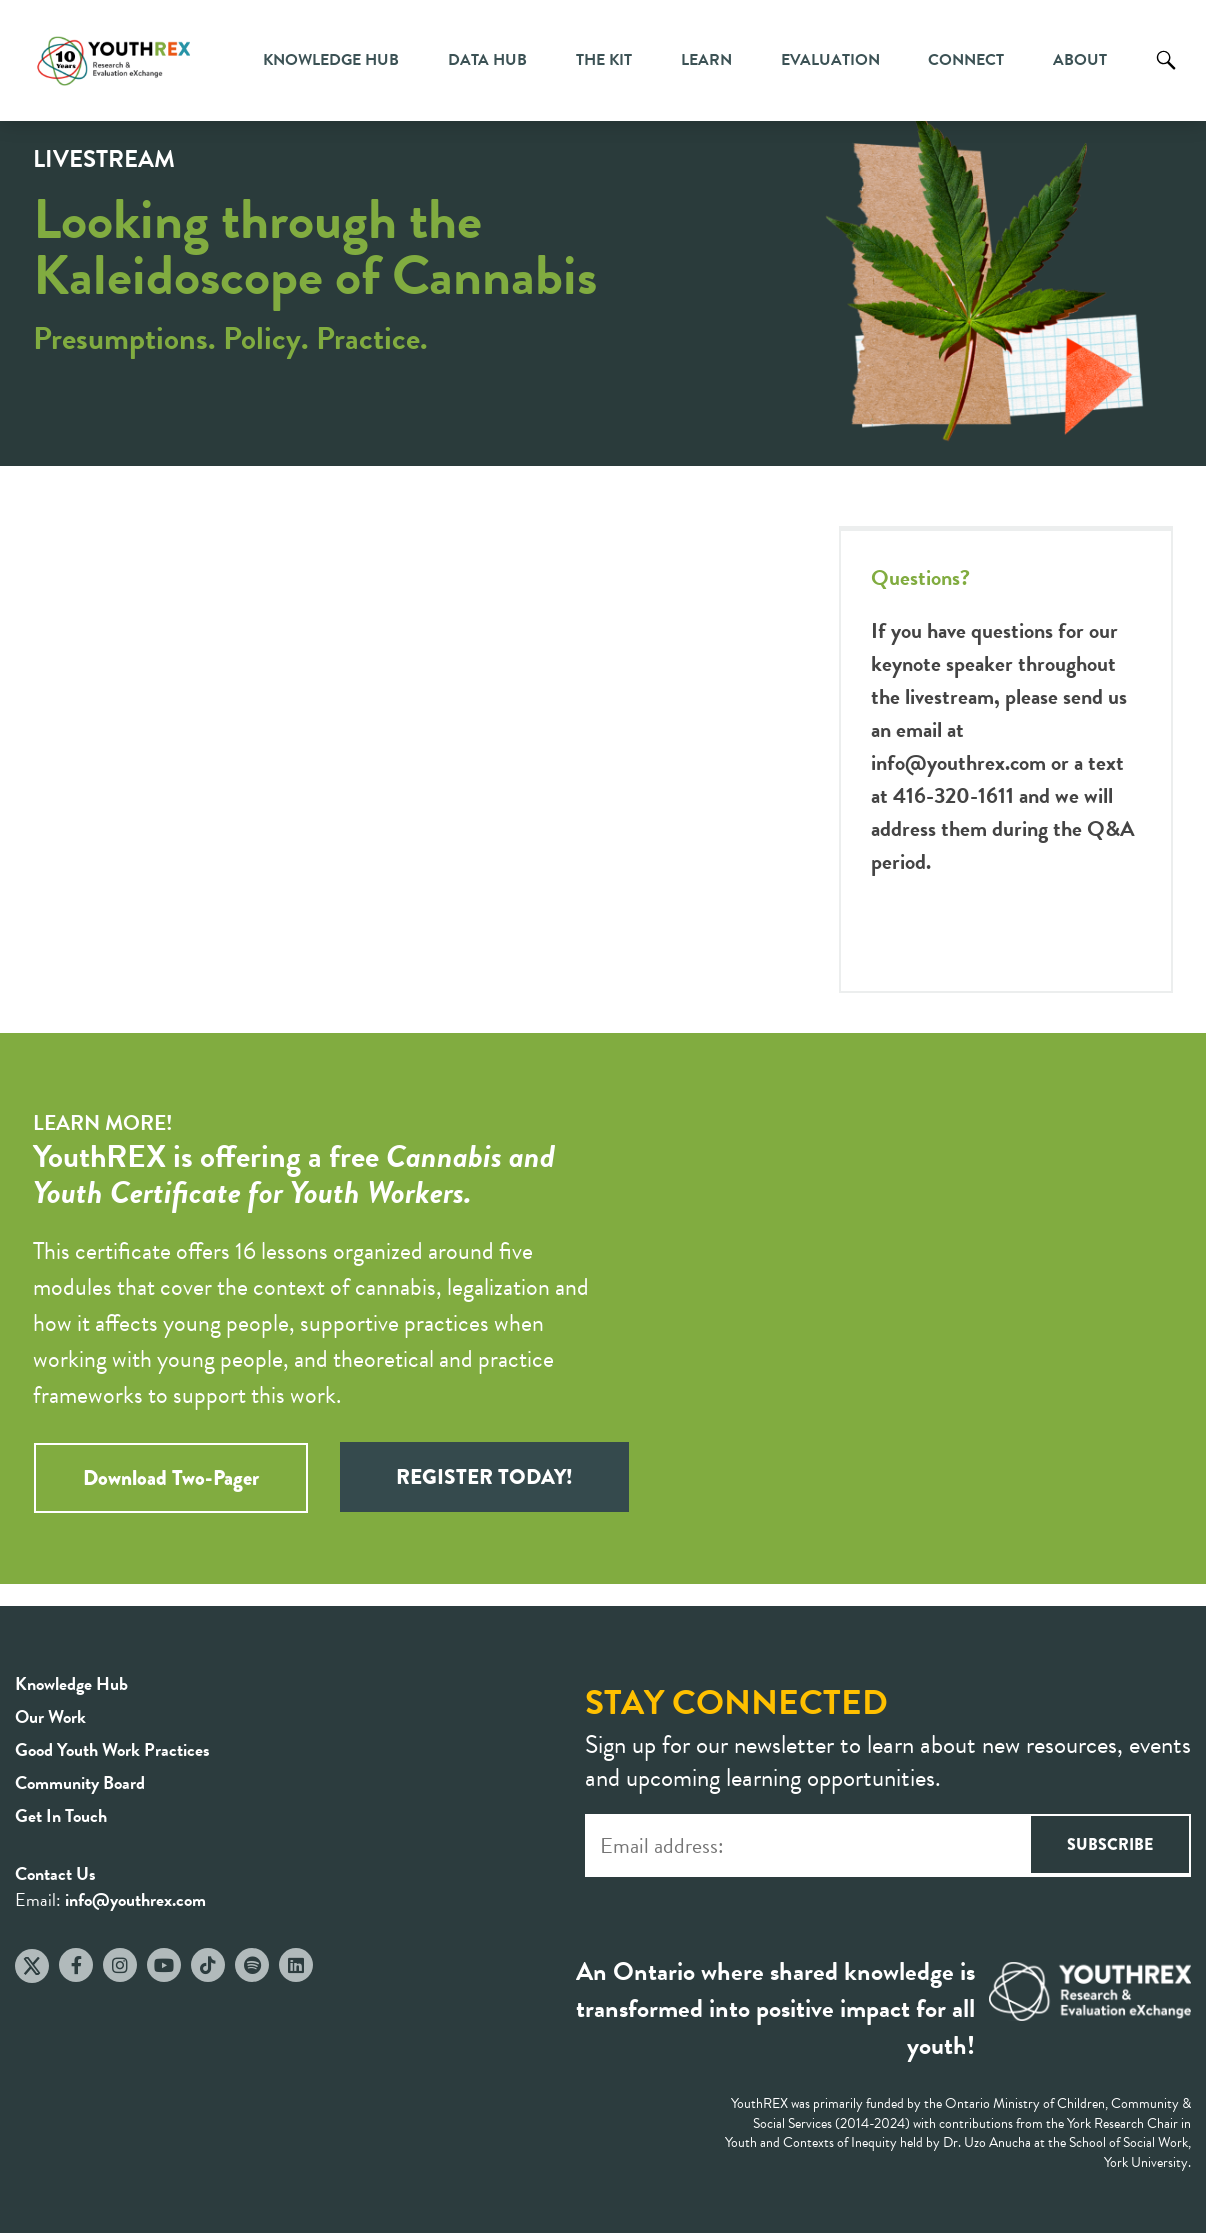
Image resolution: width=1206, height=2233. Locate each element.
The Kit (604, 60)
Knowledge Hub (331, 60)
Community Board (80, 1782)
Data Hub (487, 60)
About (1080, 60)
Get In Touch (61, 1815)
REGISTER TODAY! (484, 1477)
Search (1166, 75)
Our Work (50, 1716)
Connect (966, 60)
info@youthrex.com (958, 762)
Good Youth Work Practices (112, 1749)
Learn (706, 60)
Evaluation (830, 60)
